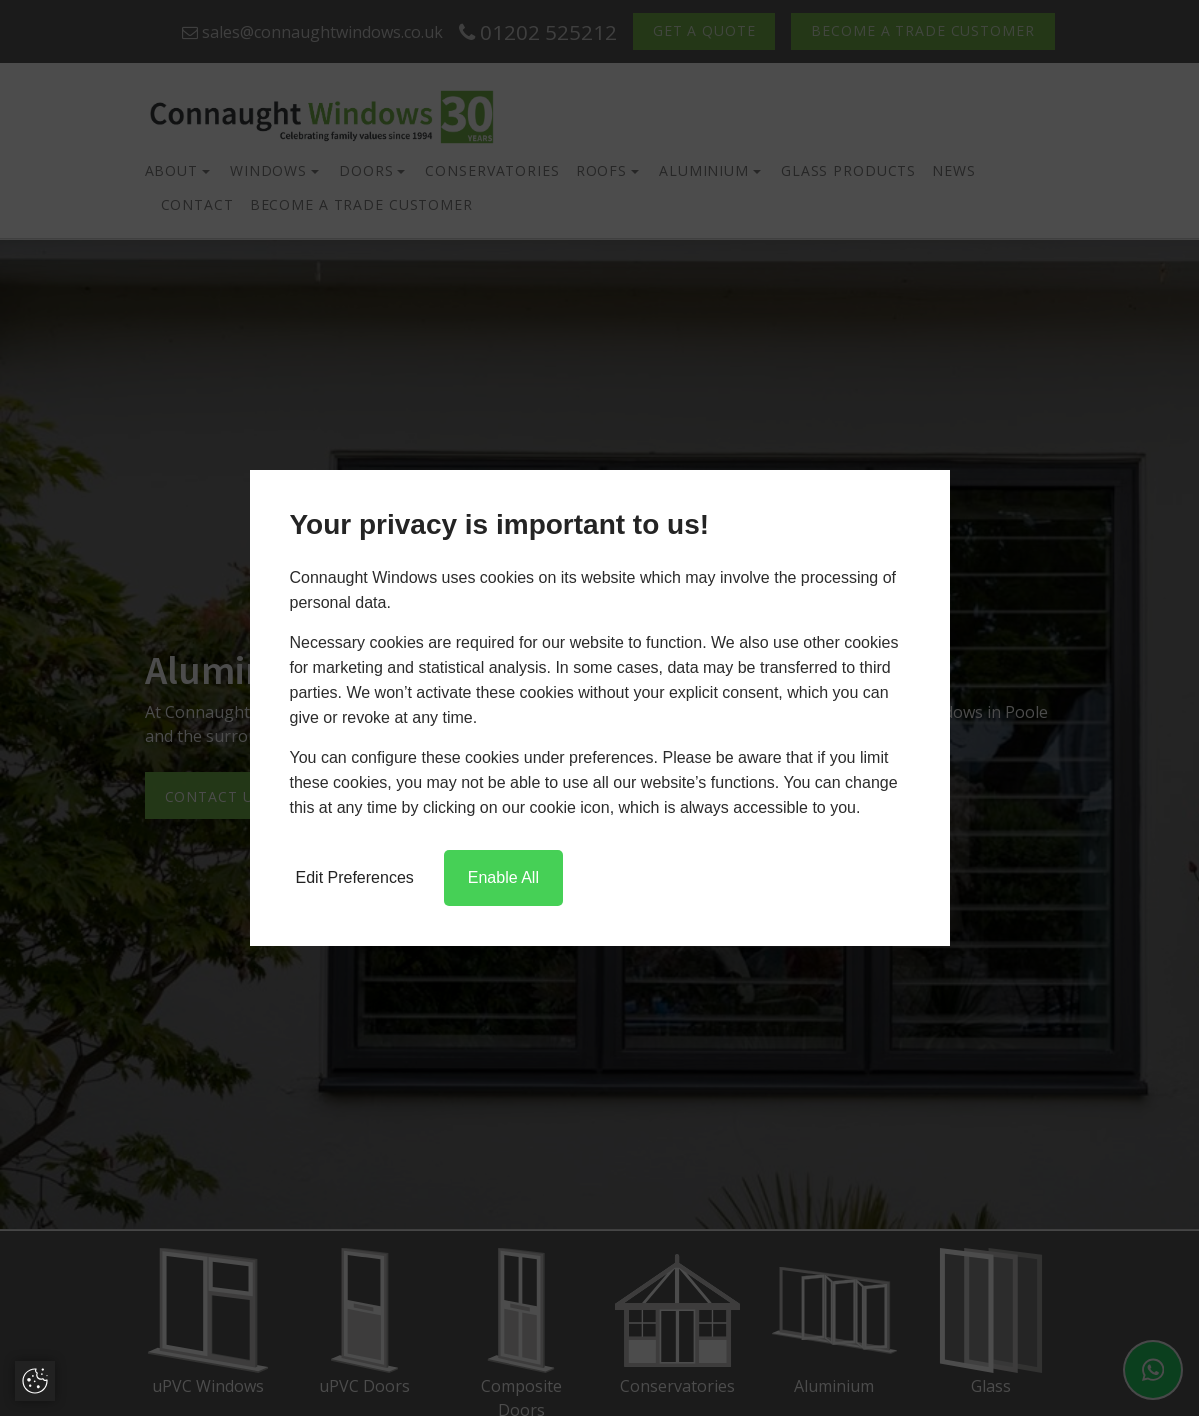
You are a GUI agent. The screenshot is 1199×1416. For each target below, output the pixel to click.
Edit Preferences (355, 877)
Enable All (503, 877)
